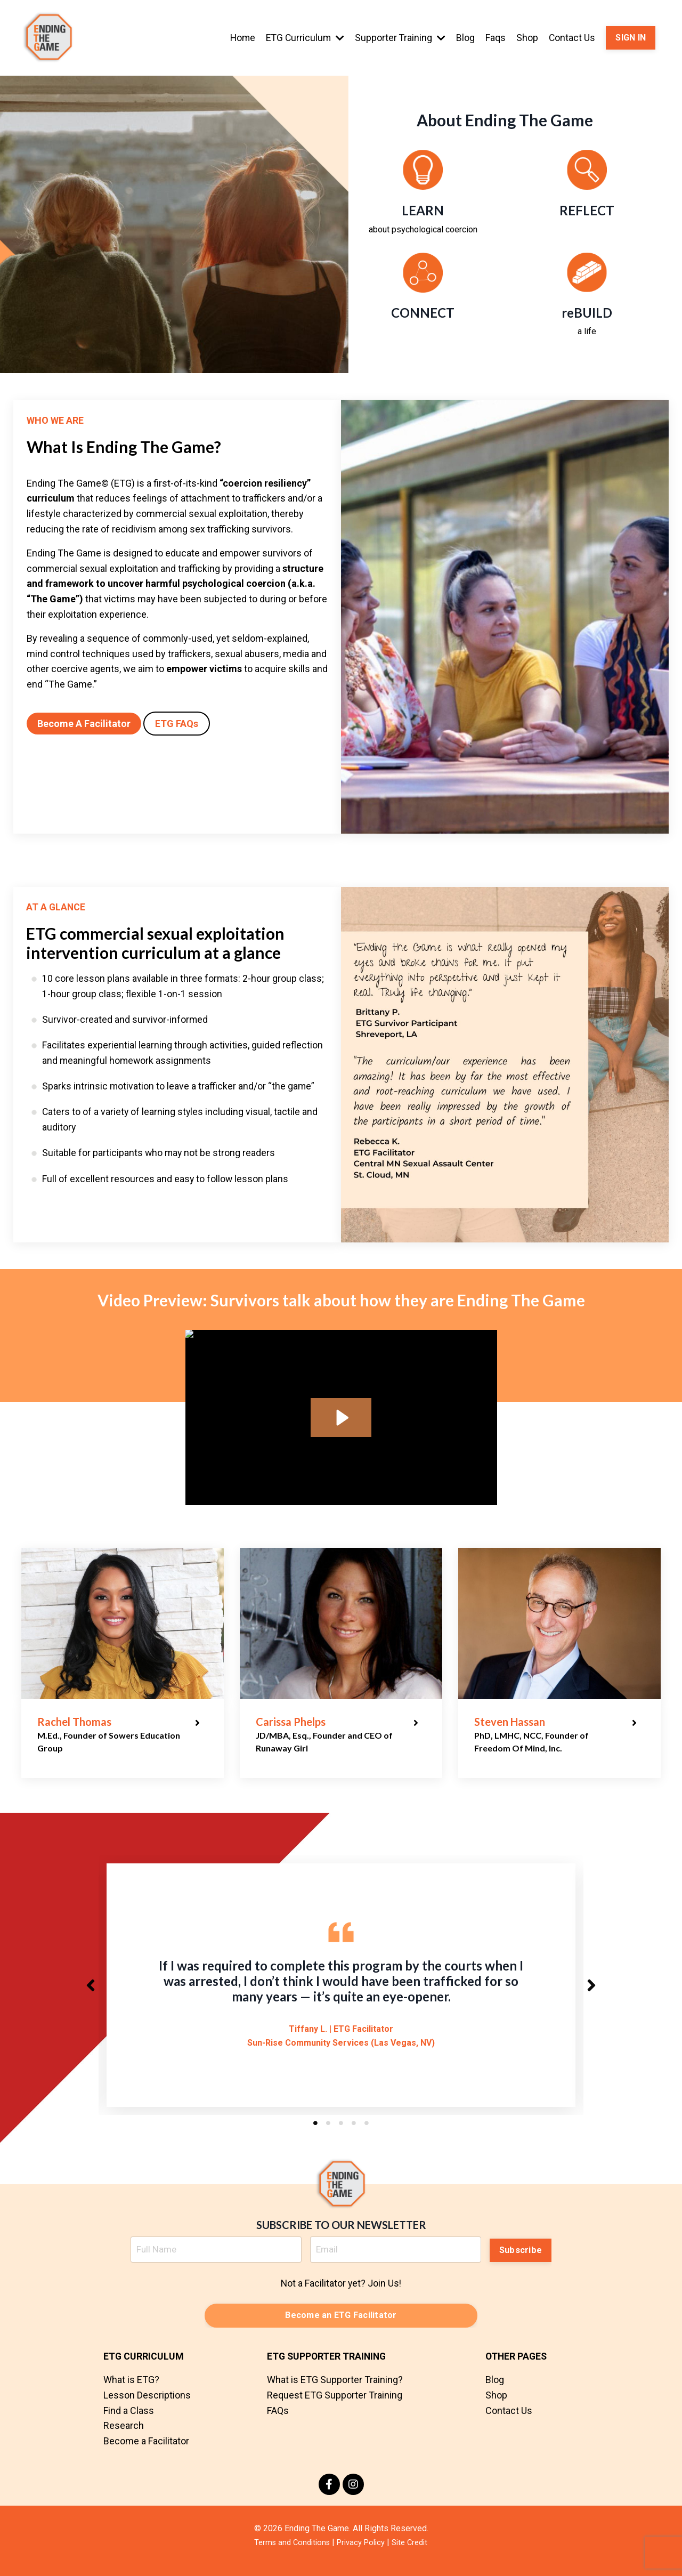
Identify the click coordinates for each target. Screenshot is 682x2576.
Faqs (495, 37)
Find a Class (128, 2421)
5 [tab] (366, 2132)
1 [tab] (315, 2132)
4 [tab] (353, 2132)
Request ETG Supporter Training (334, 2405)
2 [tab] (328, 2132)
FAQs (278, 2421)
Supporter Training (399, 37)
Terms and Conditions (287, 2553)
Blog (465, 37)
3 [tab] (341, 2132)
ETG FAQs (176, 723)
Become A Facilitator (84, 723)
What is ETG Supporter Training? (335, 2390)
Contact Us (571, 37)
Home (239, 37)
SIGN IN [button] (630, 38)
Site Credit (415, 2553)
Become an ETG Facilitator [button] (340, 2326)
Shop (527, 37)
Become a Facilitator (146, 2452)
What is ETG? (131, 2390)
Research (123, 2436)
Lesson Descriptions (147, 2405)
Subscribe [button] (520, 2258)
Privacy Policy (361, 2553)
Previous (90, 1990)
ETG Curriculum (303, 37)
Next (591, 1990)
